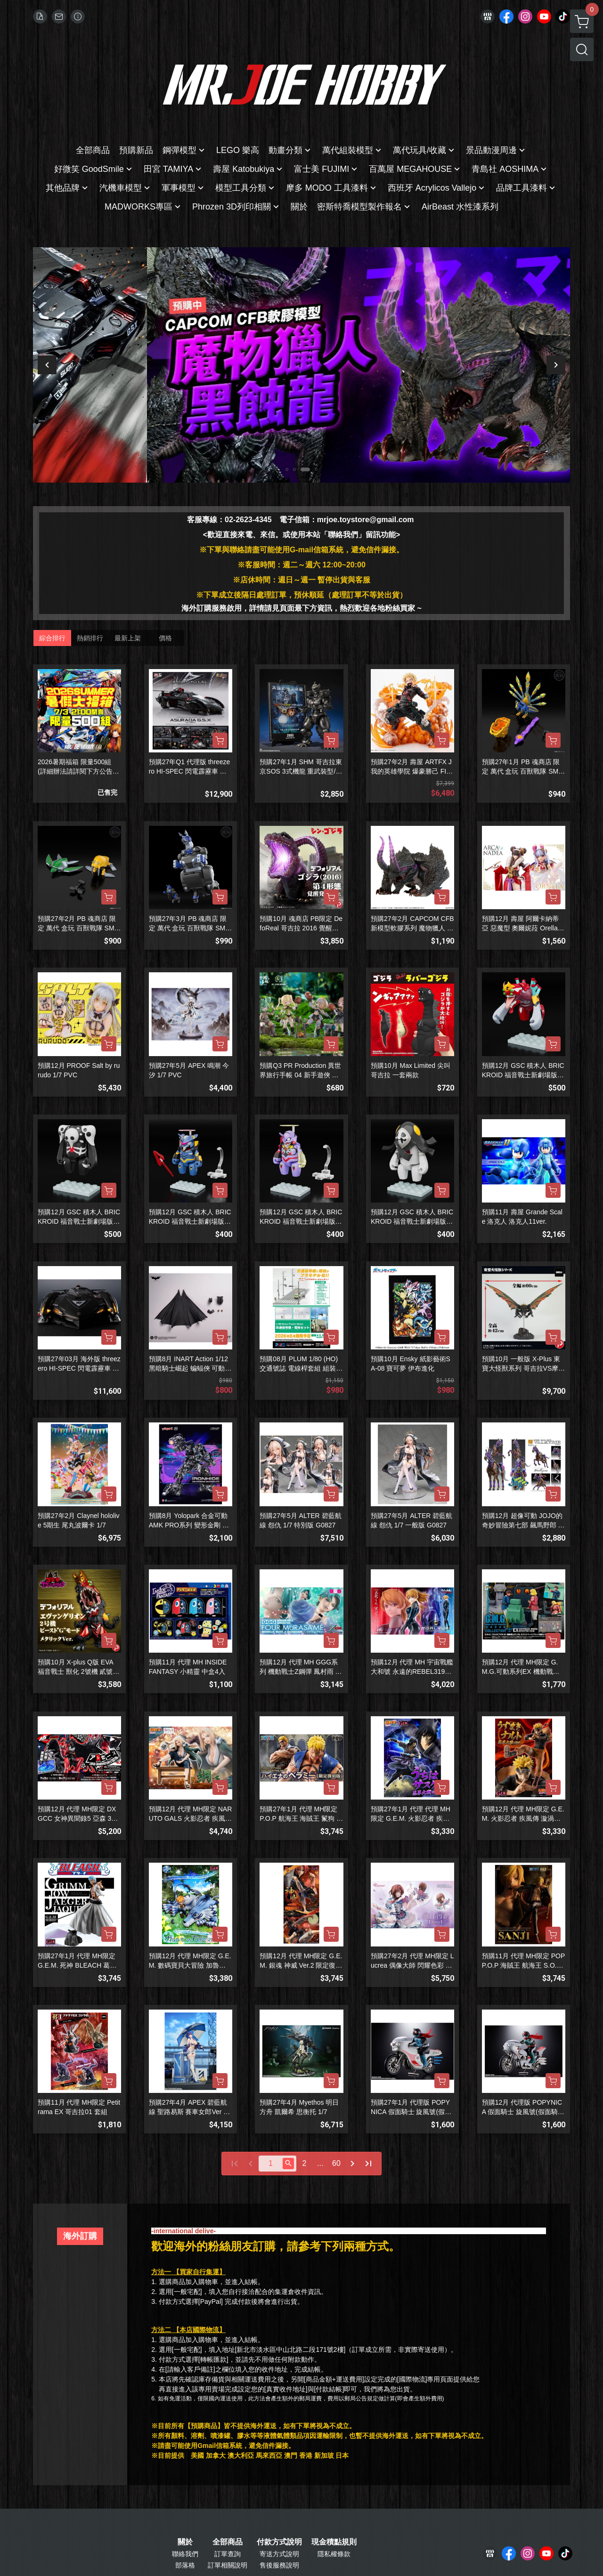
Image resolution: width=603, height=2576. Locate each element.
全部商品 (227, 2542)
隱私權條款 (334, 2554)
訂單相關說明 (227, 2565)
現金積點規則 (334, 2542)
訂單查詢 (227, 2554)
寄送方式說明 (279, 2554)
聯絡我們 (185, 2554)
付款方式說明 (279, 2542)
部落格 (185, 2565)
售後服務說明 (279, 2565)
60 (336, 2163)
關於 (185, 2542)
